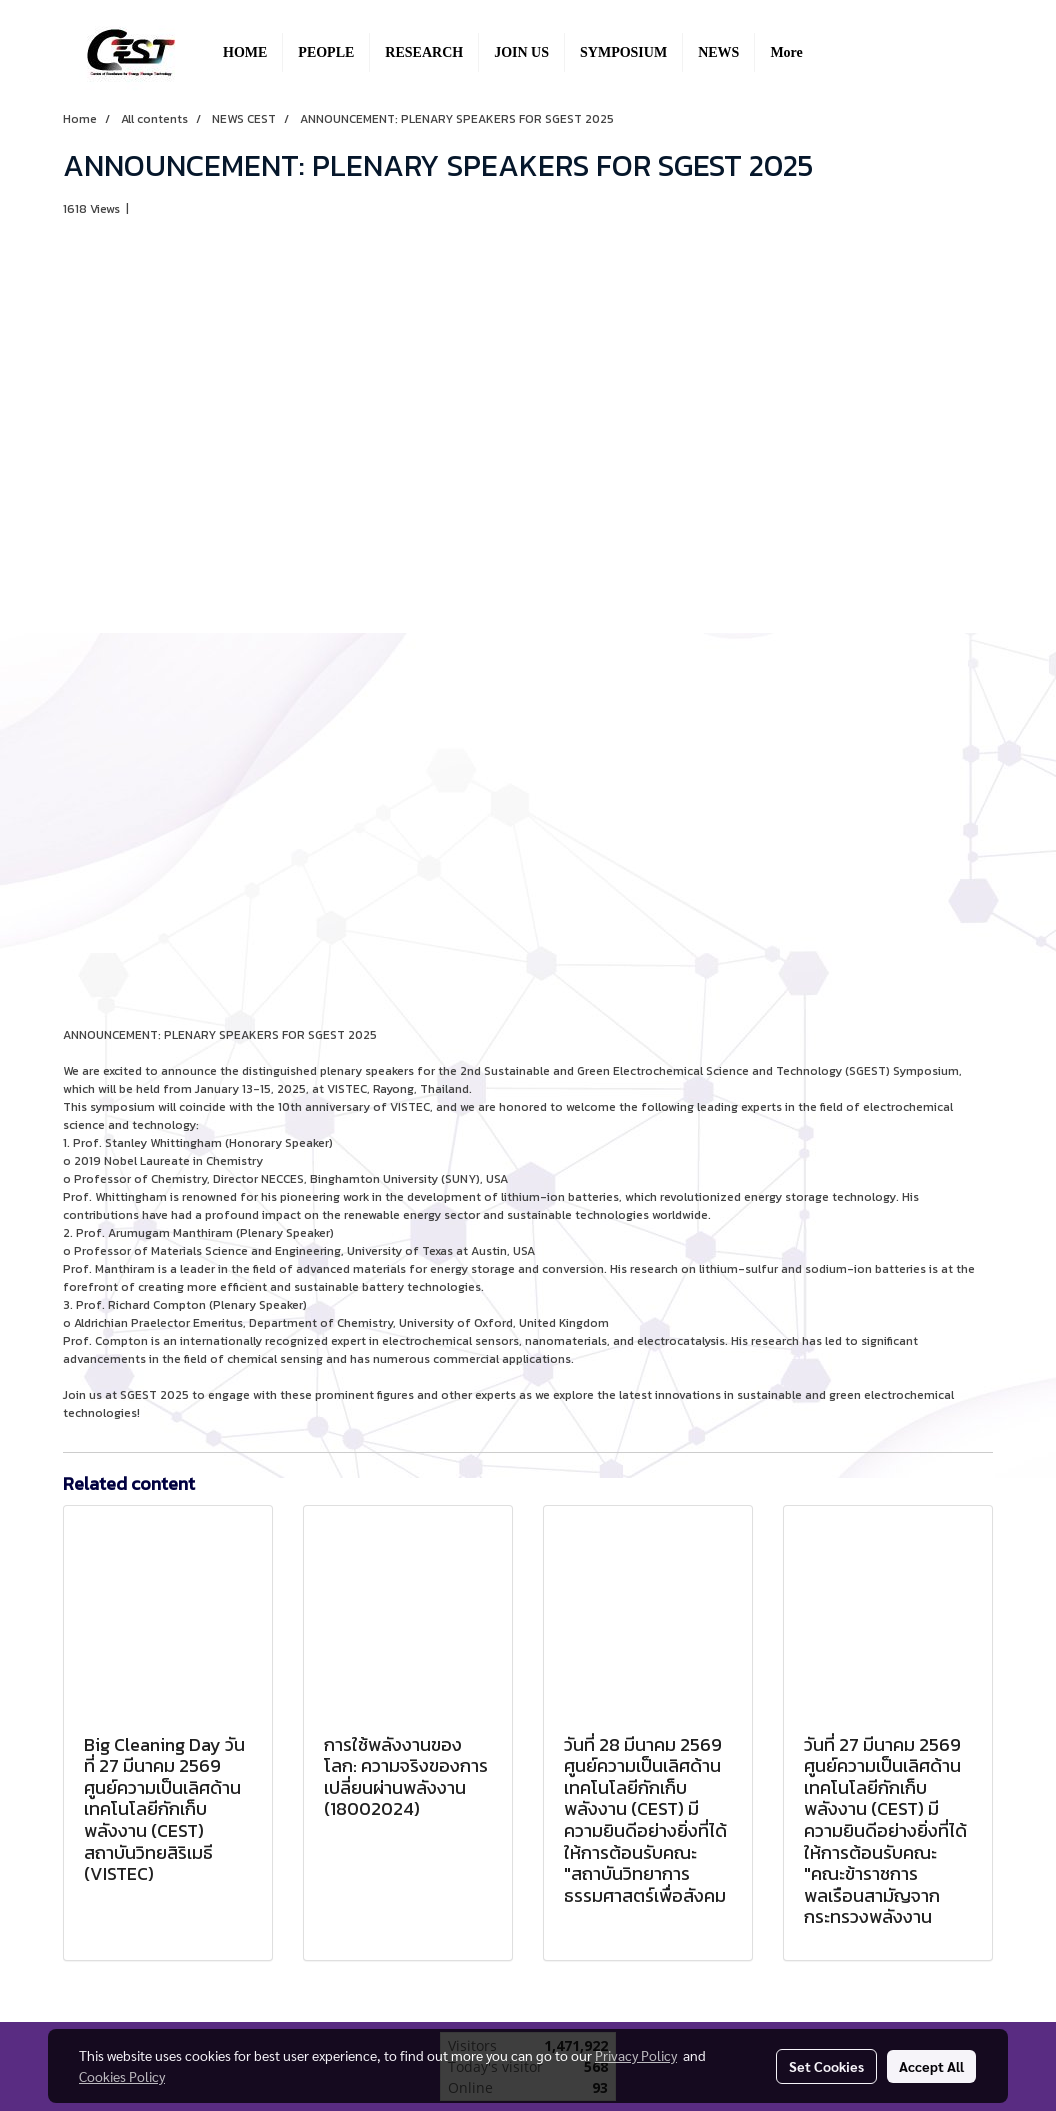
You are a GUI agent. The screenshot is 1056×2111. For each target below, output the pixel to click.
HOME (245, 52)
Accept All (931, 2066)
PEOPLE (326, 52)
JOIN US (521, 52)
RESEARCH (424, 52)
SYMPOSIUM (623, 52)
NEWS (718, 52)
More (786, 52)
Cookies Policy (122, 2076)
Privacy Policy (636, 2055)
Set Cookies (826, 2066)
